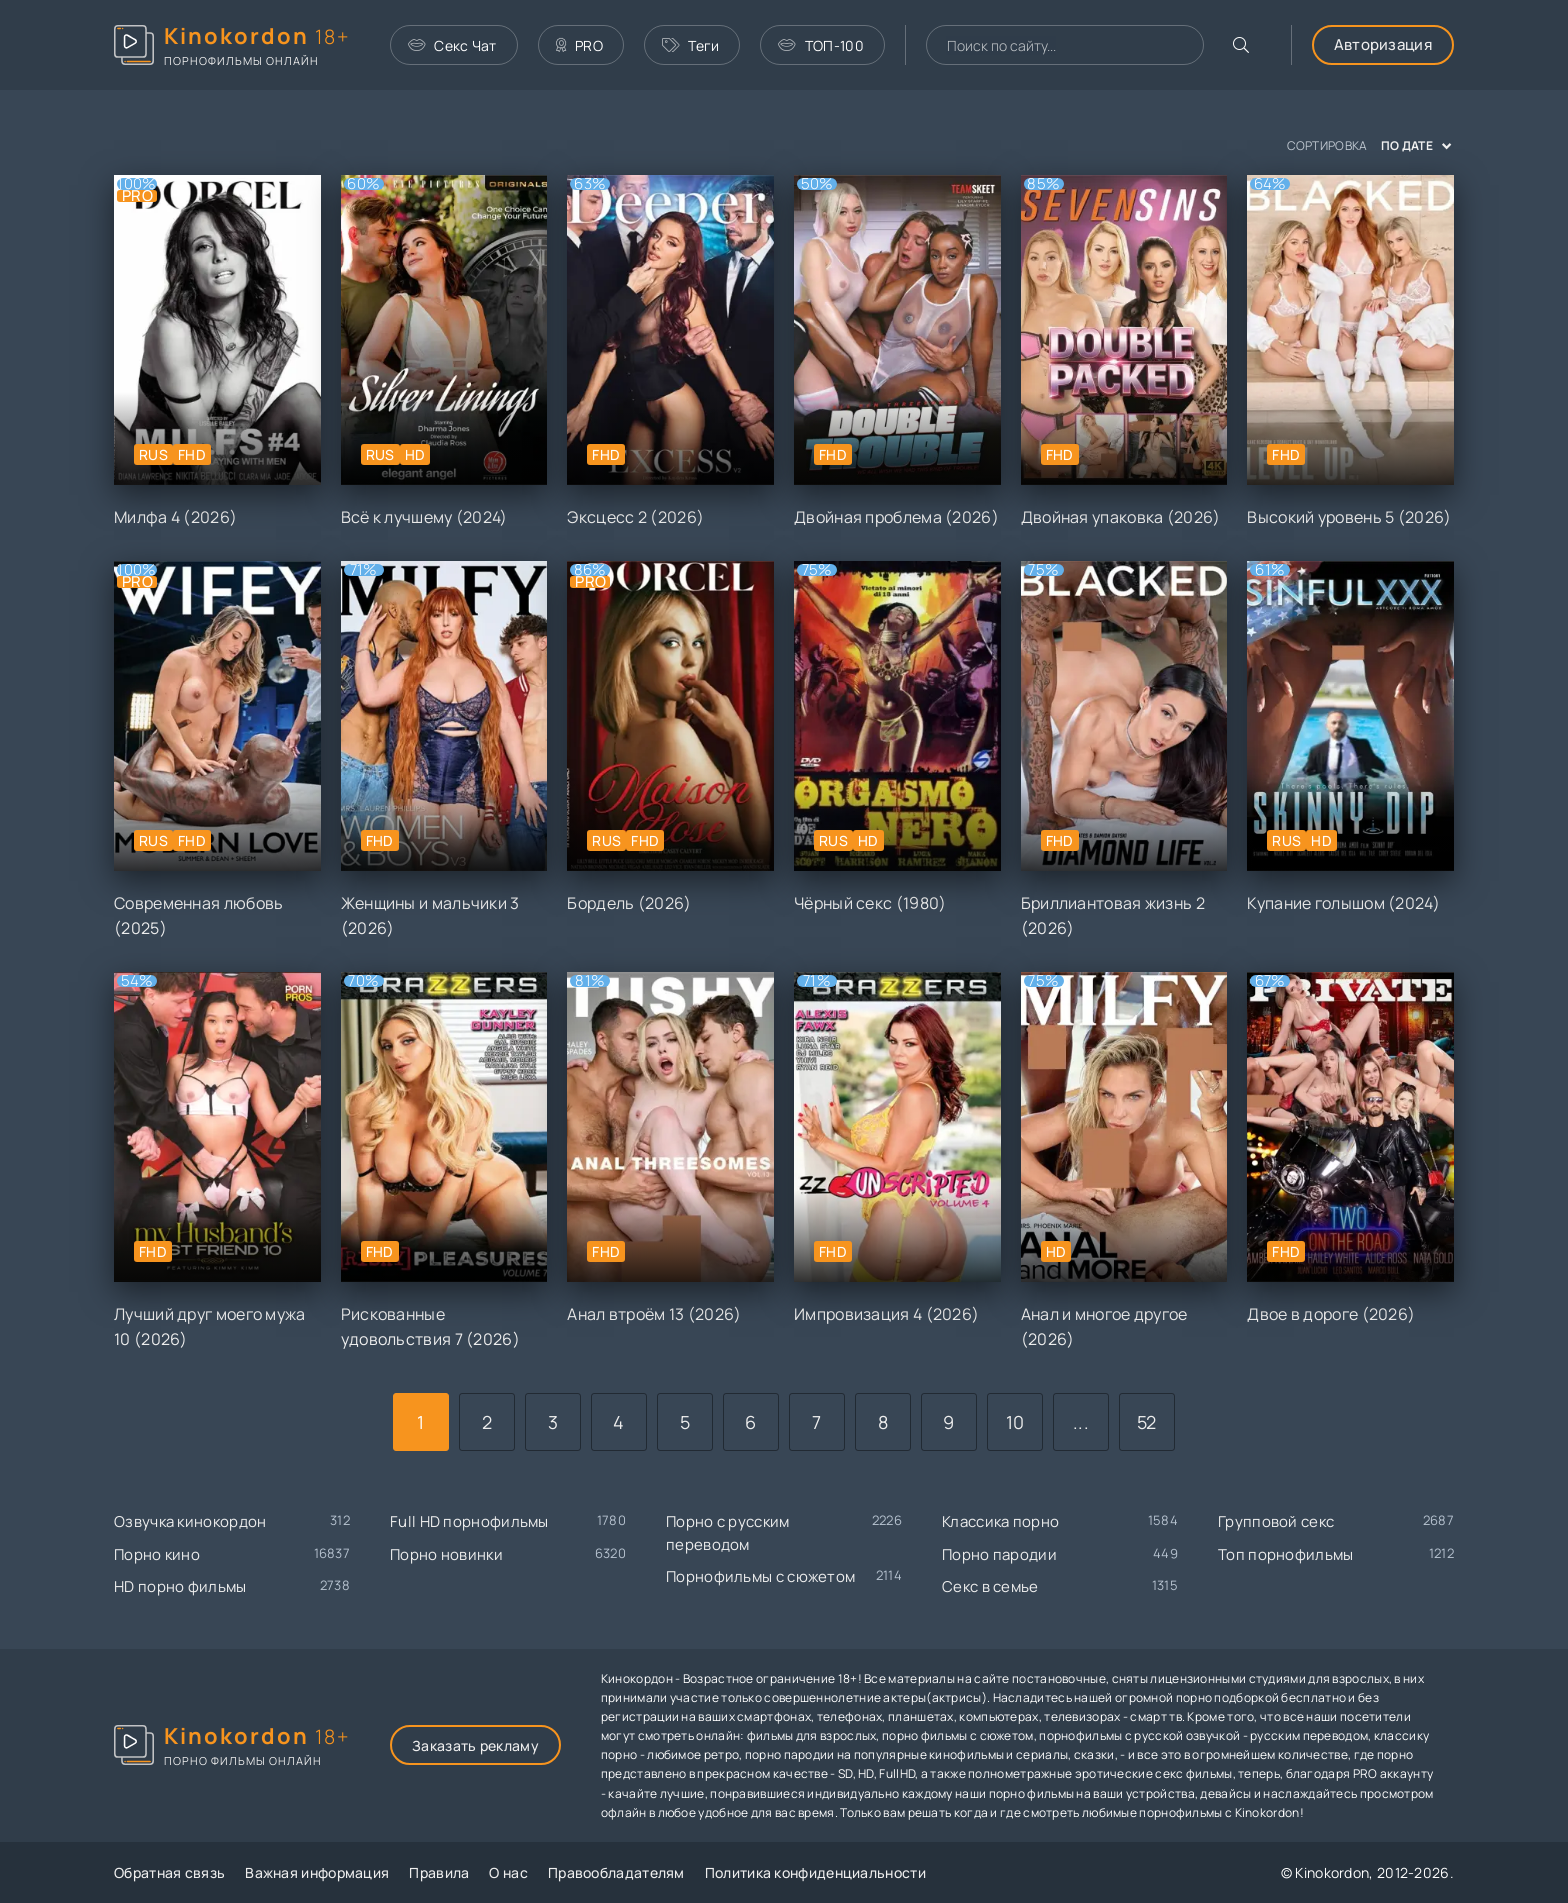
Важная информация (317, 1872)
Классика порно (1000, 1521)
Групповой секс (1276, 1521)
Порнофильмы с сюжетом (760, 1576)
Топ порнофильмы (1286, 1554)
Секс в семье (990, 1586)
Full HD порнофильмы (469, 1521)
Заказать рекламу (475, 1745)
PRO (579, 45)
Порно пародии (999, 1554)
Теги (691, 45)
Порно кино (157, 1554)
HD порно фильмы (180, 1586)
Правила (439, 1872)
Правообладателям (616, 1872)
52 (1147, 1422)
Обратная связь (169, 1872)
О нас (508, 1872)
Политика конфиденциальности (815, 1872)
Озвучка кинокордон (190, 1521)
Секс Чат (452, 45)
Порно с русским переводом (728, 1533)
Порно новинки (446, 1554)
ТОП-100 (820, 45)
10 (1015, 1422)
